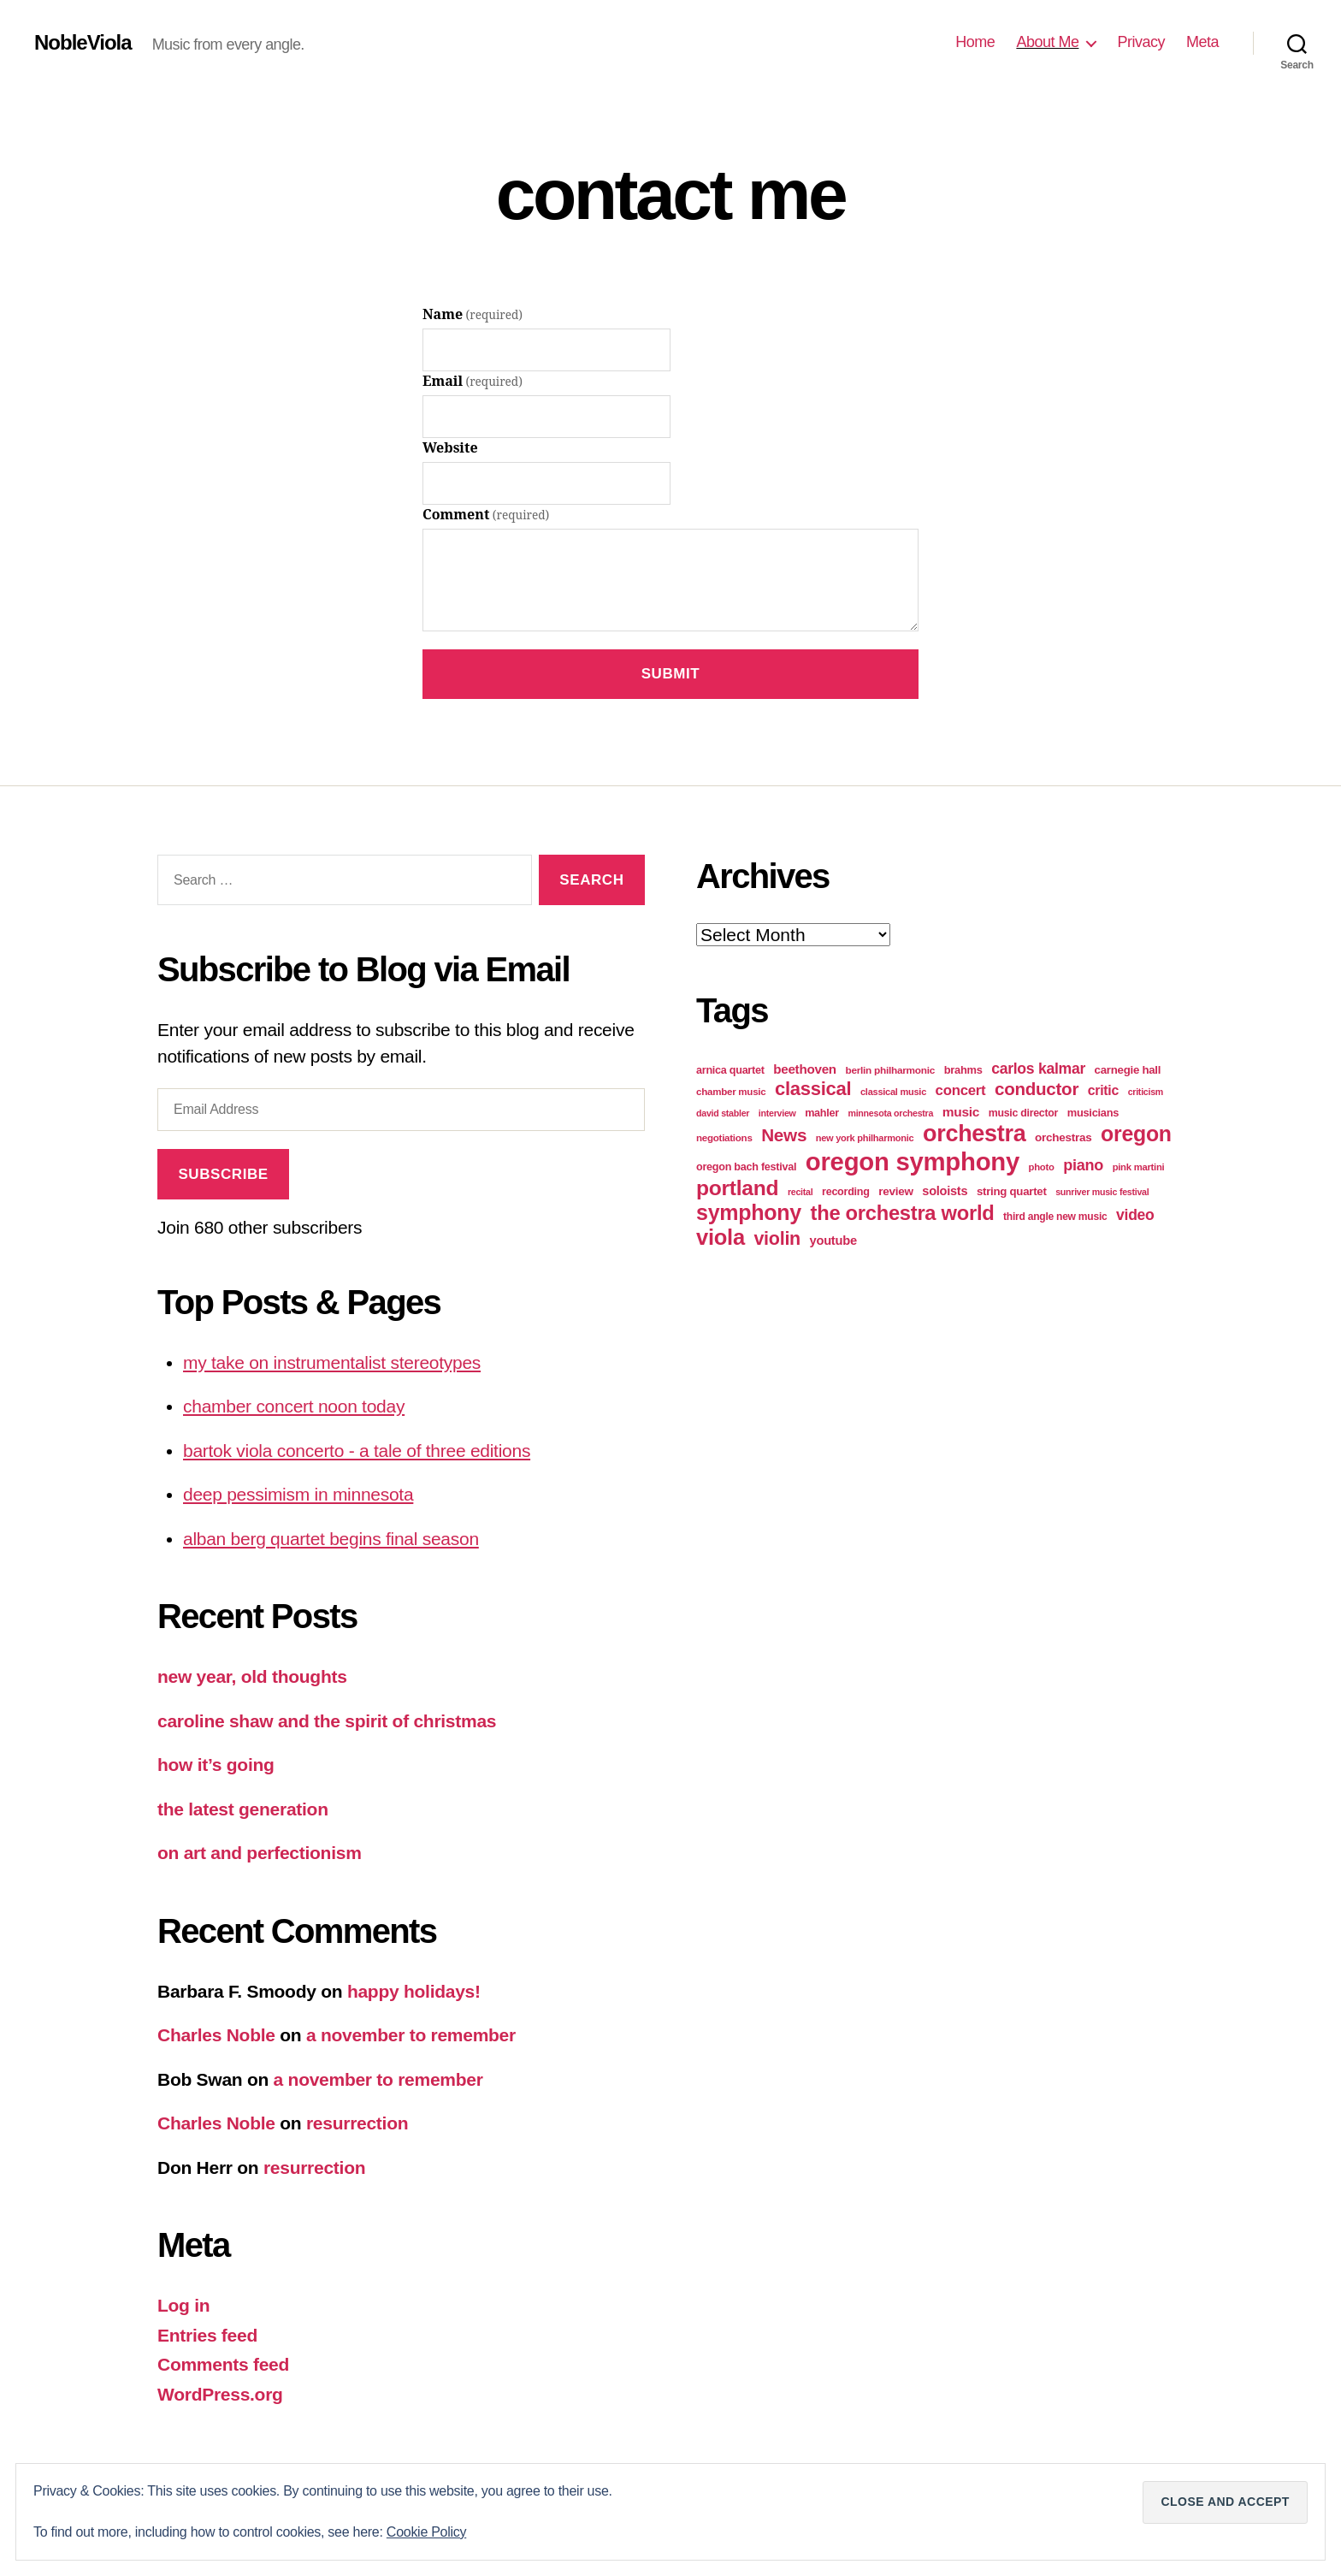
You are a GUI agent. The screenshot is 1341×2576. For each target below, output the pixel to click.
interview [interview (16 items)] (777, 1113)
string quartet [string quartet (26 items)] (1012, 1191)
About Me (1047, 41)
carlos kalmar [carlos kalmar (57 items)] (1038, 1068)
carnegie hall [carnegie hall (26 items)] (1128, 1069)
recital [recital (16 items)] (800, 1192)
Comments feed (223, 2364)
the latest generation (242, 1809)
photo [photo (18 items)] (1041, 1167)
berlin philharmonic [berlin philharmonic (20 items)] (890, 1070)
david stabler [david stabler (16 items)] (722, 1113)
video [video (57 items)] (1135, 1214)
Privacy (1141, 41)
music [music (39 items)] (960, 1111)
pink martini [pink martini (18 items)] (1139, 1167)
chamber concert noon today (294, 1406)
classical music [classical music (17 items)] (893, 1092)
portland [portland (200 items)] (737, 1187)
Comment (485, 515)
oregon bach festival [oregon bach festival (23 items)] (746, 1167)
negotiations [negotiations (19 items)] (724, 1138)
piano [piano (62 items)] (1083, 1165)
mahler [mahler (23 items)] (822, 1113)
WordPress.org (220, 2394)
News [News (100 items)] (783, 1135)
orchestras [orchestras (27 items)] (1063, 1137)
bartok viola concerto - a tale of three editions (356, 1450)
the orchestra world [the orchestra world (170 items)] (903, 1213)
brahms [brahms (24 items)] (963, 1069)
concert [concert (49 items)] (961, 1090)
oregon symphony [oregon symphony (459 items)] (912, 1161)
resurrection (357, 2123)
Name (472, 314)
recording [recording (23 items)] (846, 1192)
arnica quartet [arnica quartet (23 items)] (730, 1070)
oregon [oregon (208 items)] (1136, 1134)
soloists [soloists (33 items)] (944, 1191)
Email (472, 381)
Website (450, 448)
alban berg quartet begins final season (331, 1539)
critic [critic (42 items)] (1103, 1090)
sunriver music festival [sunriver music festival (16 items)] (1102, 1192)
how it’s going (216, 1764)
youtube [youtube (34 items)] (833, 1240)
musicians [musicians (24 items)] (1093, 1112)
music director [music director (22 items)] (1023, 1113)
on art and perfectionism (259, 1852)
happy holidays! (414, 1991)
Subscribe (223, 1174)
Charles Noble (216, 2035)
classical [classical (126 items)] (813, 1088)
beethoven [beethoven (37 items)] (804, 1069)
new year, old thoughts (252, 1676)
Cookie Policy (426, 2532)
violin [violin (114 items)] (776, 1239)
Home (975, 41)
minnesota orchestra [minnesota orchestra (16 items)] (890, 1113)
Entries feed (207, 2335)
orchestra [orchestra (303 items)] (974, 1133)
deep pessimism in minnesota (298, 1494)
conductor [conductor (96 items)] (1036, 1089)
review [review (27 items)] (895, 1191)
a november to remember (411, 2035)
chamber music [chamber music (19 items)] (730, 1092)
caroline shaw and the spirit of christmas (326, 1721)
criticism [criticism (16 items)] (1145, 1092)
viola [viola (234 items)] (720, 1237)
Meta (1202, 41)
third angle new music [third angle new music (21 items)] (1055, 1217)
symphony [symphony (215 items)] (748, 1212)
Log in (183, 2305)
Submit (670, 674)
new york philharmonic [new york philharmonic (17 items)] (865, 1138)
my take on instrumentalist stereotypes (332, 1362)
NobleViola (83, 43)
